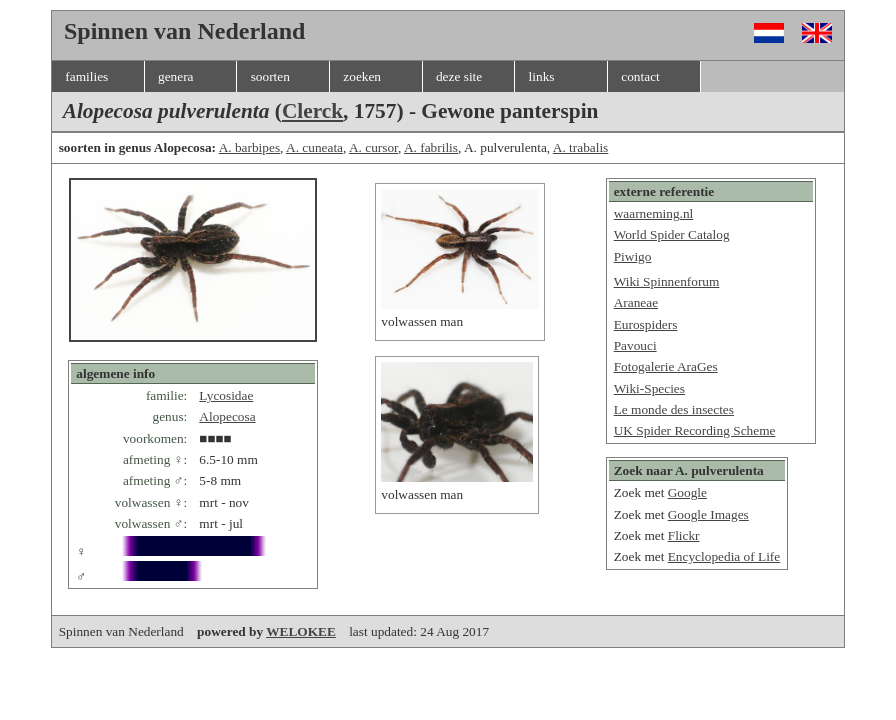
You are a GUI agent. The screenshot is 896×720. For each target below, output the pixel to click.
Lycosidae (226, 395)
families (86, 76)
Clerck (312, 111)
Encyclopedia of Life (724, 556)
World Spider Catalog (672, 234)
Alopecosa (227, 416)
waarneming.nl (654, 213)
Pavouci (635, 345)
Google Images (708, 514)
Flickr (684, 535)
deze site (459, 76)
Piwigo (633, 256)
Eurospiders (646, 324)
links (542, 76)
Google (687, 492)
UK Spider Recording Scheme (695, 430)
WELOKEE (301, 631)
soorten (270, 76)
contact (640, 76)
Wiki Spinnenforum (667, 281)
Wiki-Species (649, 388)
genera (176, 76)
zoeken (362, 76)
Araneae (636, 302)
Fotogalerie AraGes (666, 366)
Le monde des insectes (674, 409)
